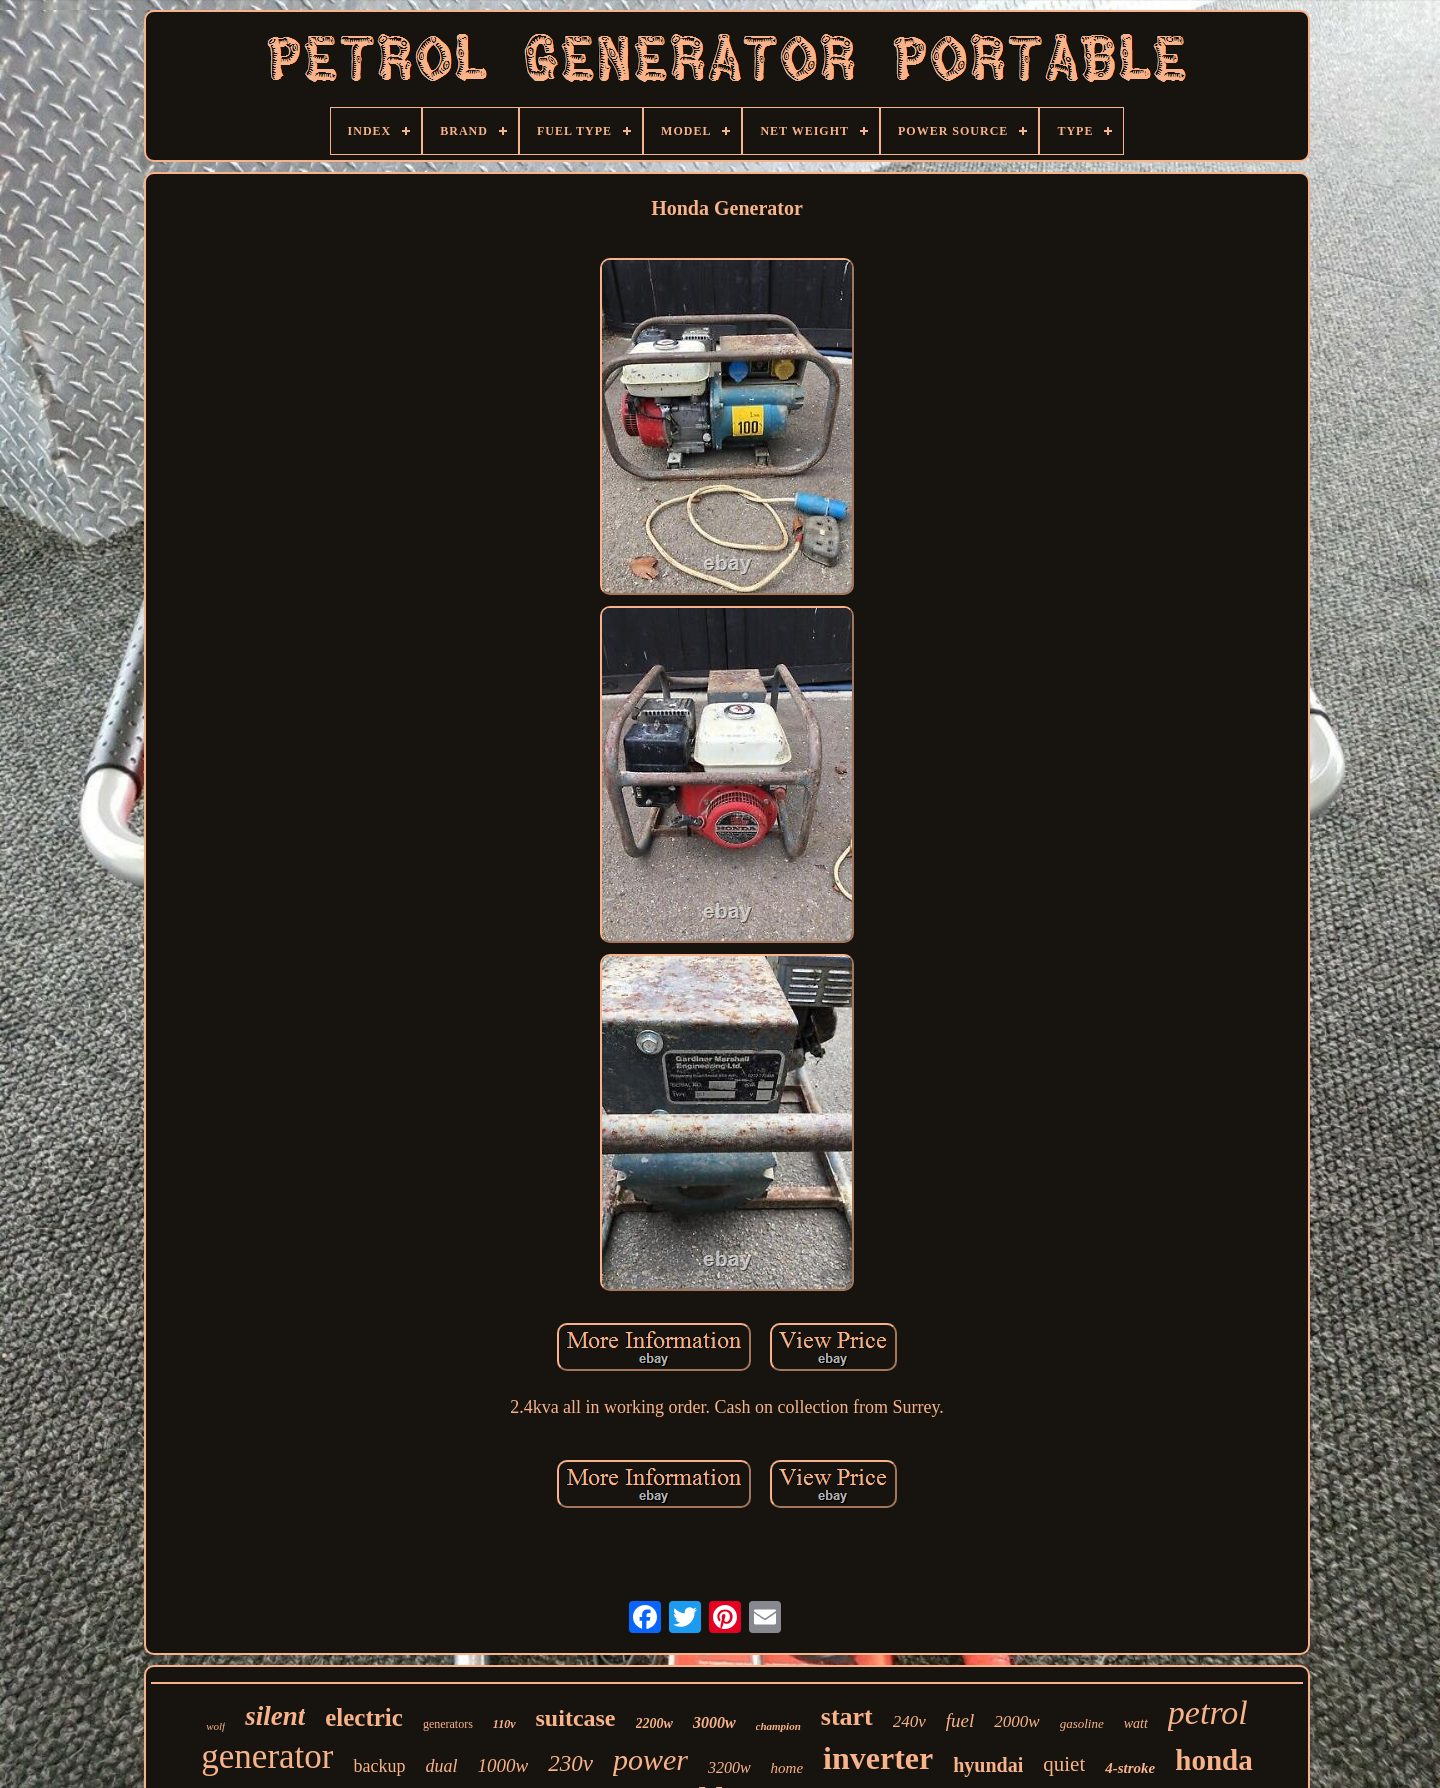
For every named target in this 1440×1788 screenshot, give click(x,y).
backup (379, 1766)
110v (504, 1724)
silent (275, 1716)
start (847, 1716)
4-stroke (1130, 1768)
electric (364, 1717)
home (787, 1768)
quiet (1064, 1764)
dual (441, 1766)
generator (267, 1756)
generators (448, 1724)
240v (909, 1721)
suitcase (576, 1718)
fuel (960, 1720)
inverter (878, 1758)
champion (778, 1726)
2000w (1016, 1721)
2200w (654, 1723)
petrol (1208, 1712)
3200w (729, 1767)
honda (1213, 1760)
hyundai (988, 1765)
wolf (215, 1726)
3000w (714, 1722)
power (650, 1759)
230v (570, 1763)
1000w (502, 1765)
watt (1136, 1723)
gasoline (1082, 1723)
